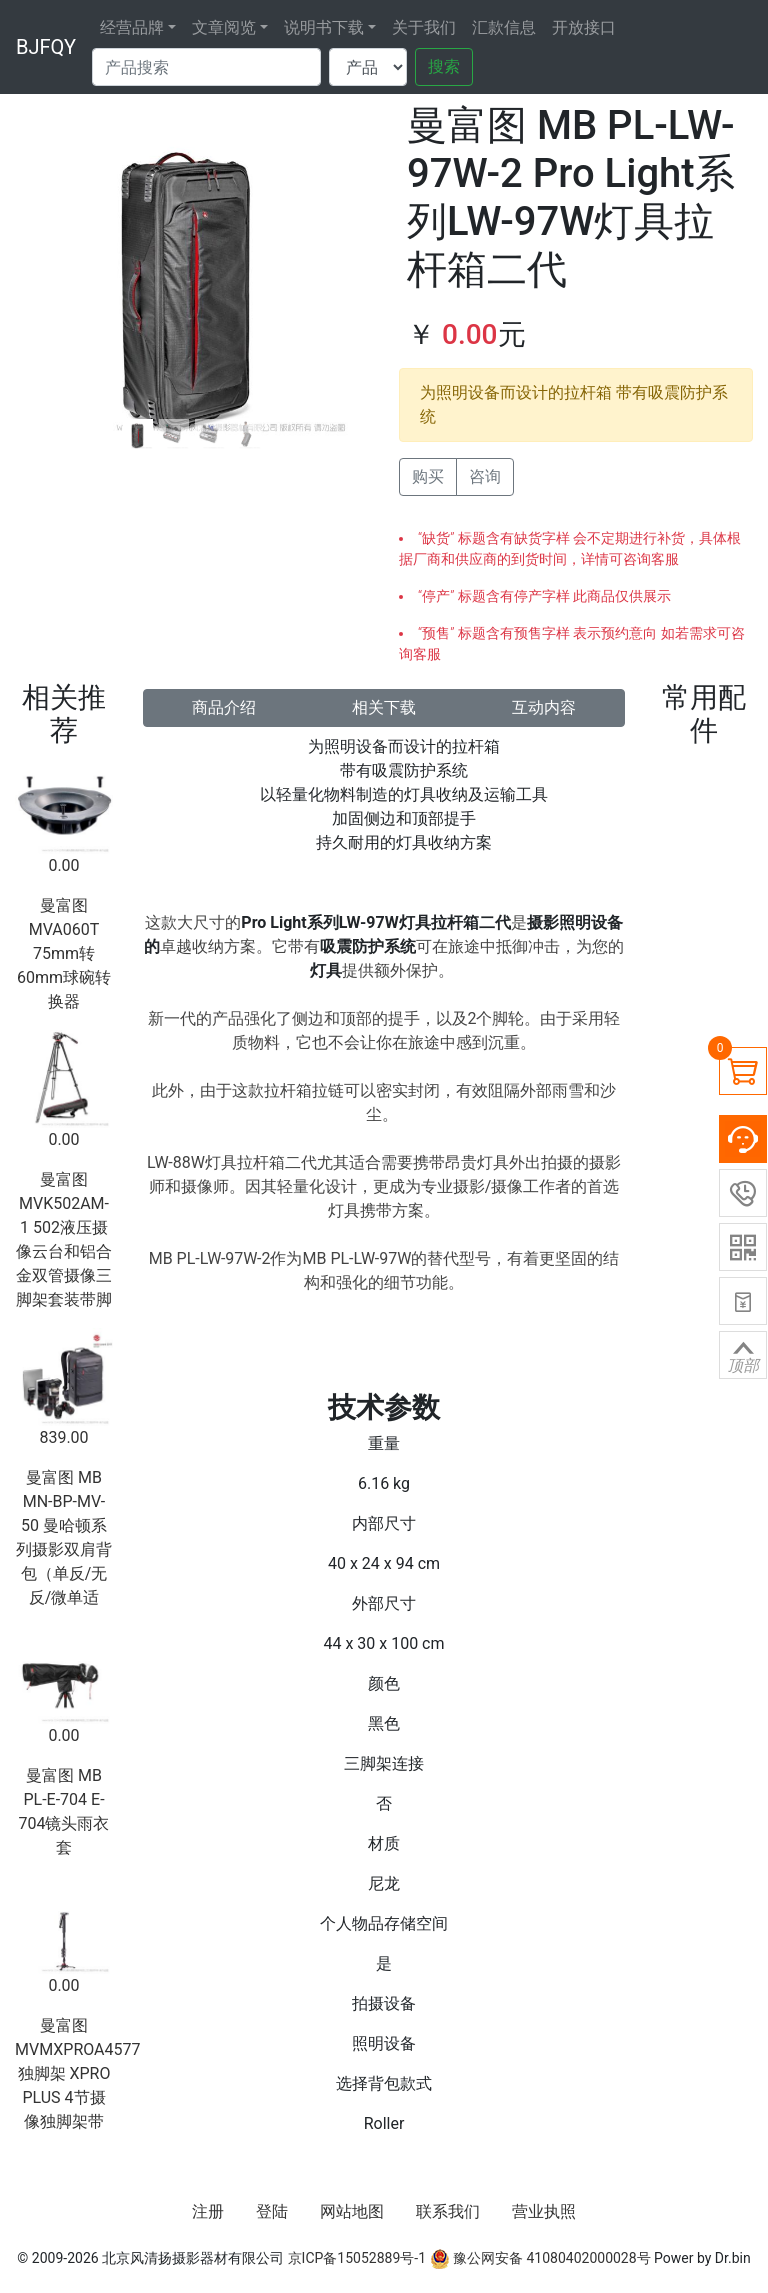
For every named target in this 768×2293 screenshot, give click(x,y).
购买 (428, 476)
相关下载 (384, 707)
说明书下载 (324, 27)
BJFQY (46, 47)
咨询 (485, 476)
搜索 (444, 66)
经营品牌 (132, 27)
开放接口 (584, 27)
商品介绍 (224, 707)
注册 (208, 2211)
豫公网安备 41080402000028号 (540, 2258)
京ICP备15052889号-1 (357, 2258)
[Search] (206, 67)
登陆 (272, 2211)
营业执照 (544, 2211)
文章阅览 (224, 27)
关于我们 (424, 27)
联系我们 (448, 2211)
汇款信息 (504, 27)
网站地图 (352, 2211)
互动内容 (544, 707)
